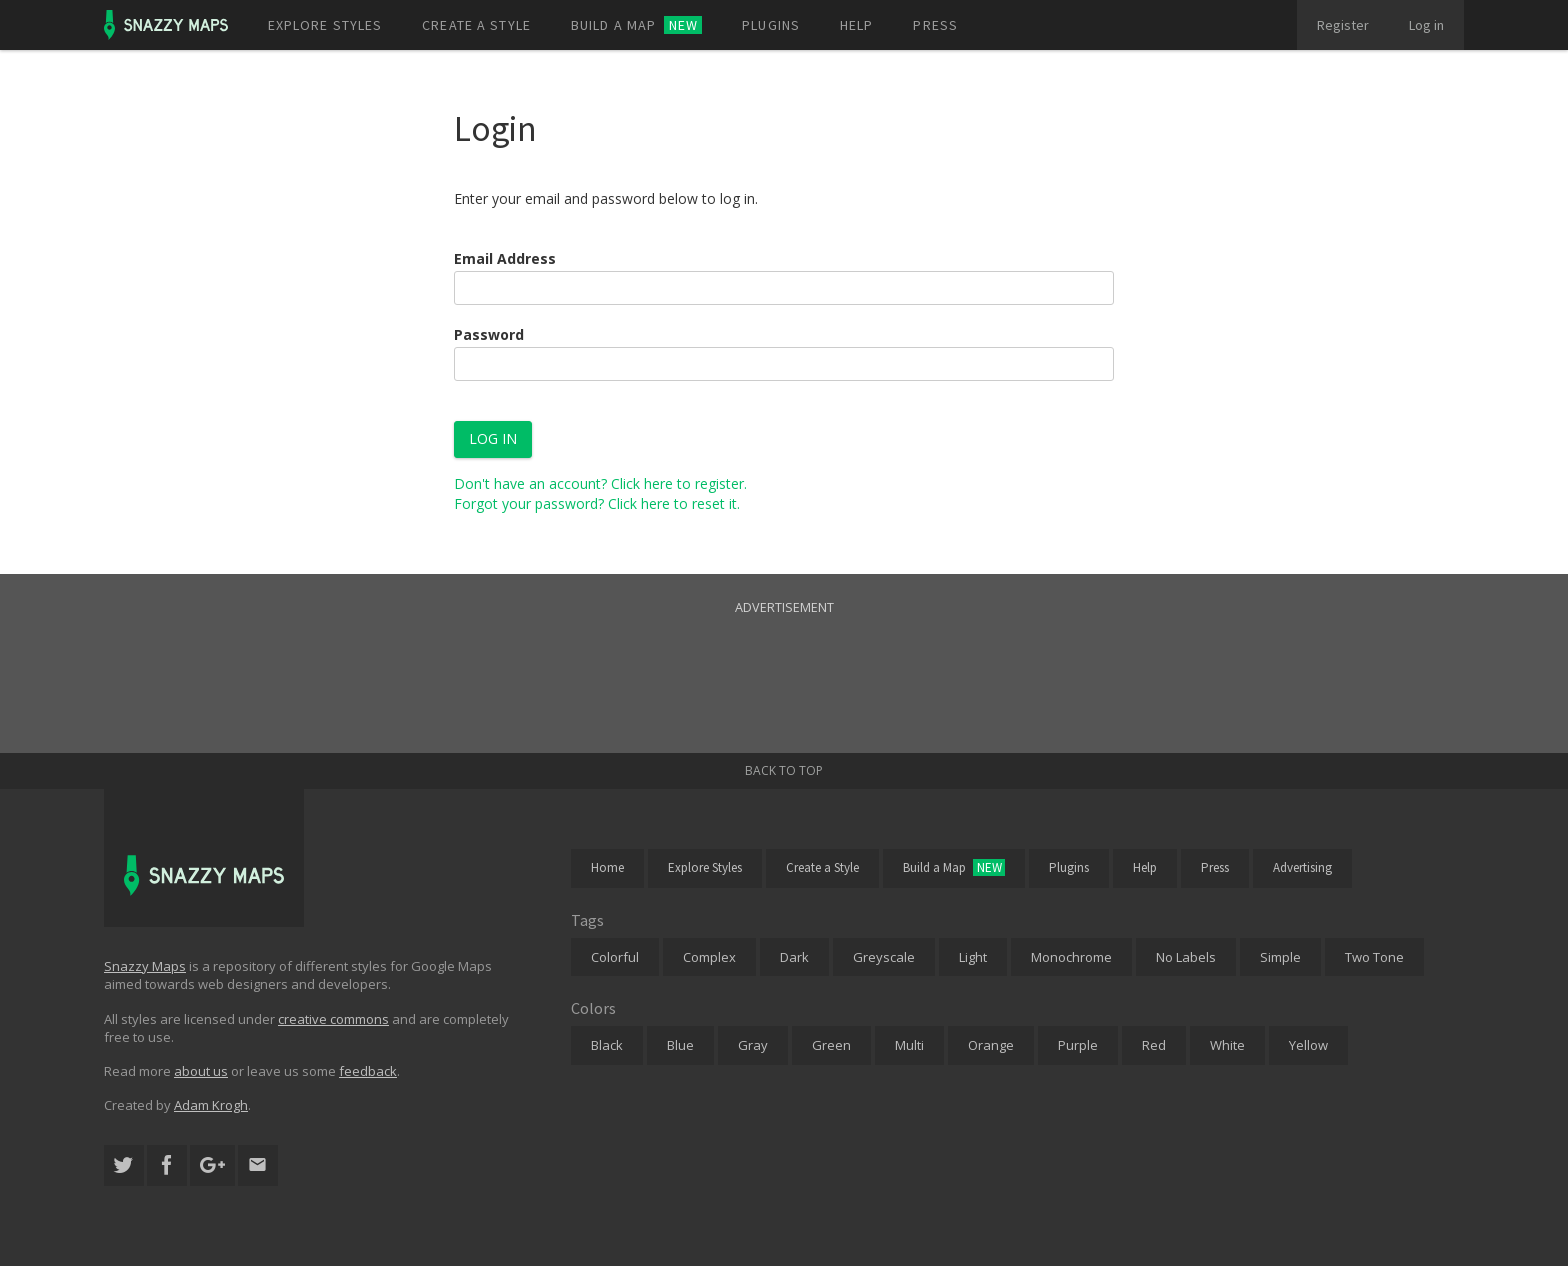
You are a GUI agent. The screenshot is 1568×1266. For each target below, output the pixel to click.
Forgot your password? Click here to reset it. (597, 503)
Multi (909, 1045)
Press (935, 25)
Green (831, 1045)
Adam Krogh (211, 1105)
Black (607, 1045)
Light (973, 957)
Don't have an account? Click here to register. (600, 483)
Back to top (784, 770)
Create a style (476, 25)
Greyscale (884, 957)
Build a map (636, 25)
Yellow (1308, 1045)
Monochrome (1071, 957)
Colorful (615, 957)
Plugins (771, 25)
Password (489, 334)
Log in (1426, 25)
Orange (991, 1045)
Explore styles (325, 25)
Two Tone (1374, 957)
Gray (753, 1045)
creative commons (333, 1019)
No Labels (1186, 957)
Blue (680, 1045)
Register (1343, 25)
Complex (709, 957)
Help (856, 25)
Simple (1280, 957)
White (1227, 1045)
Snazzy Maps (145, 966)
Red (1154, 1045)
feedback (368, 1071)
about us (201, 1071)
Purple (1078, 1045)
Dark (794, 957)
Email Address (505, 258)
